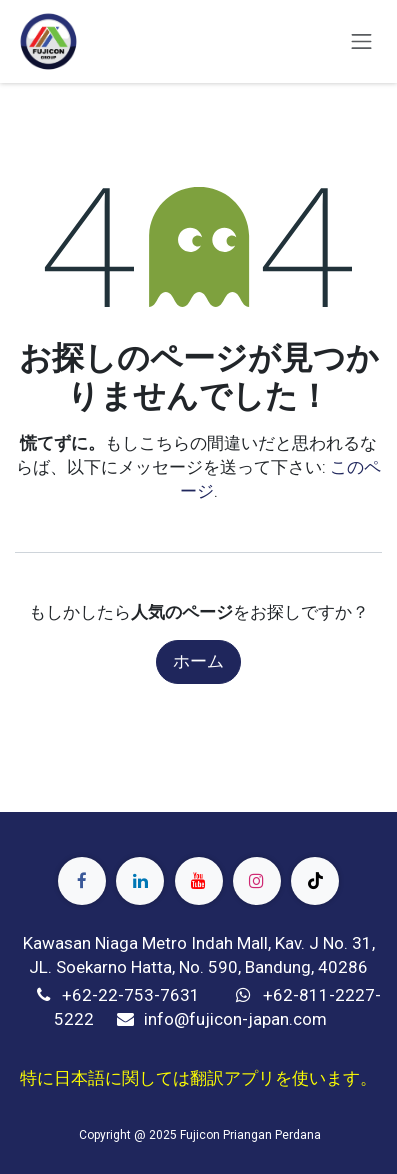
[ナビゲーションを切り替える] (362, 41)
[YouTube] (199, 881)
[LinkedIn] (140, 881)
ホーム (198, 661)
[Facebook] (82, 881)
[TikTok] (315, 881)
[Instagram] (257, 881)
